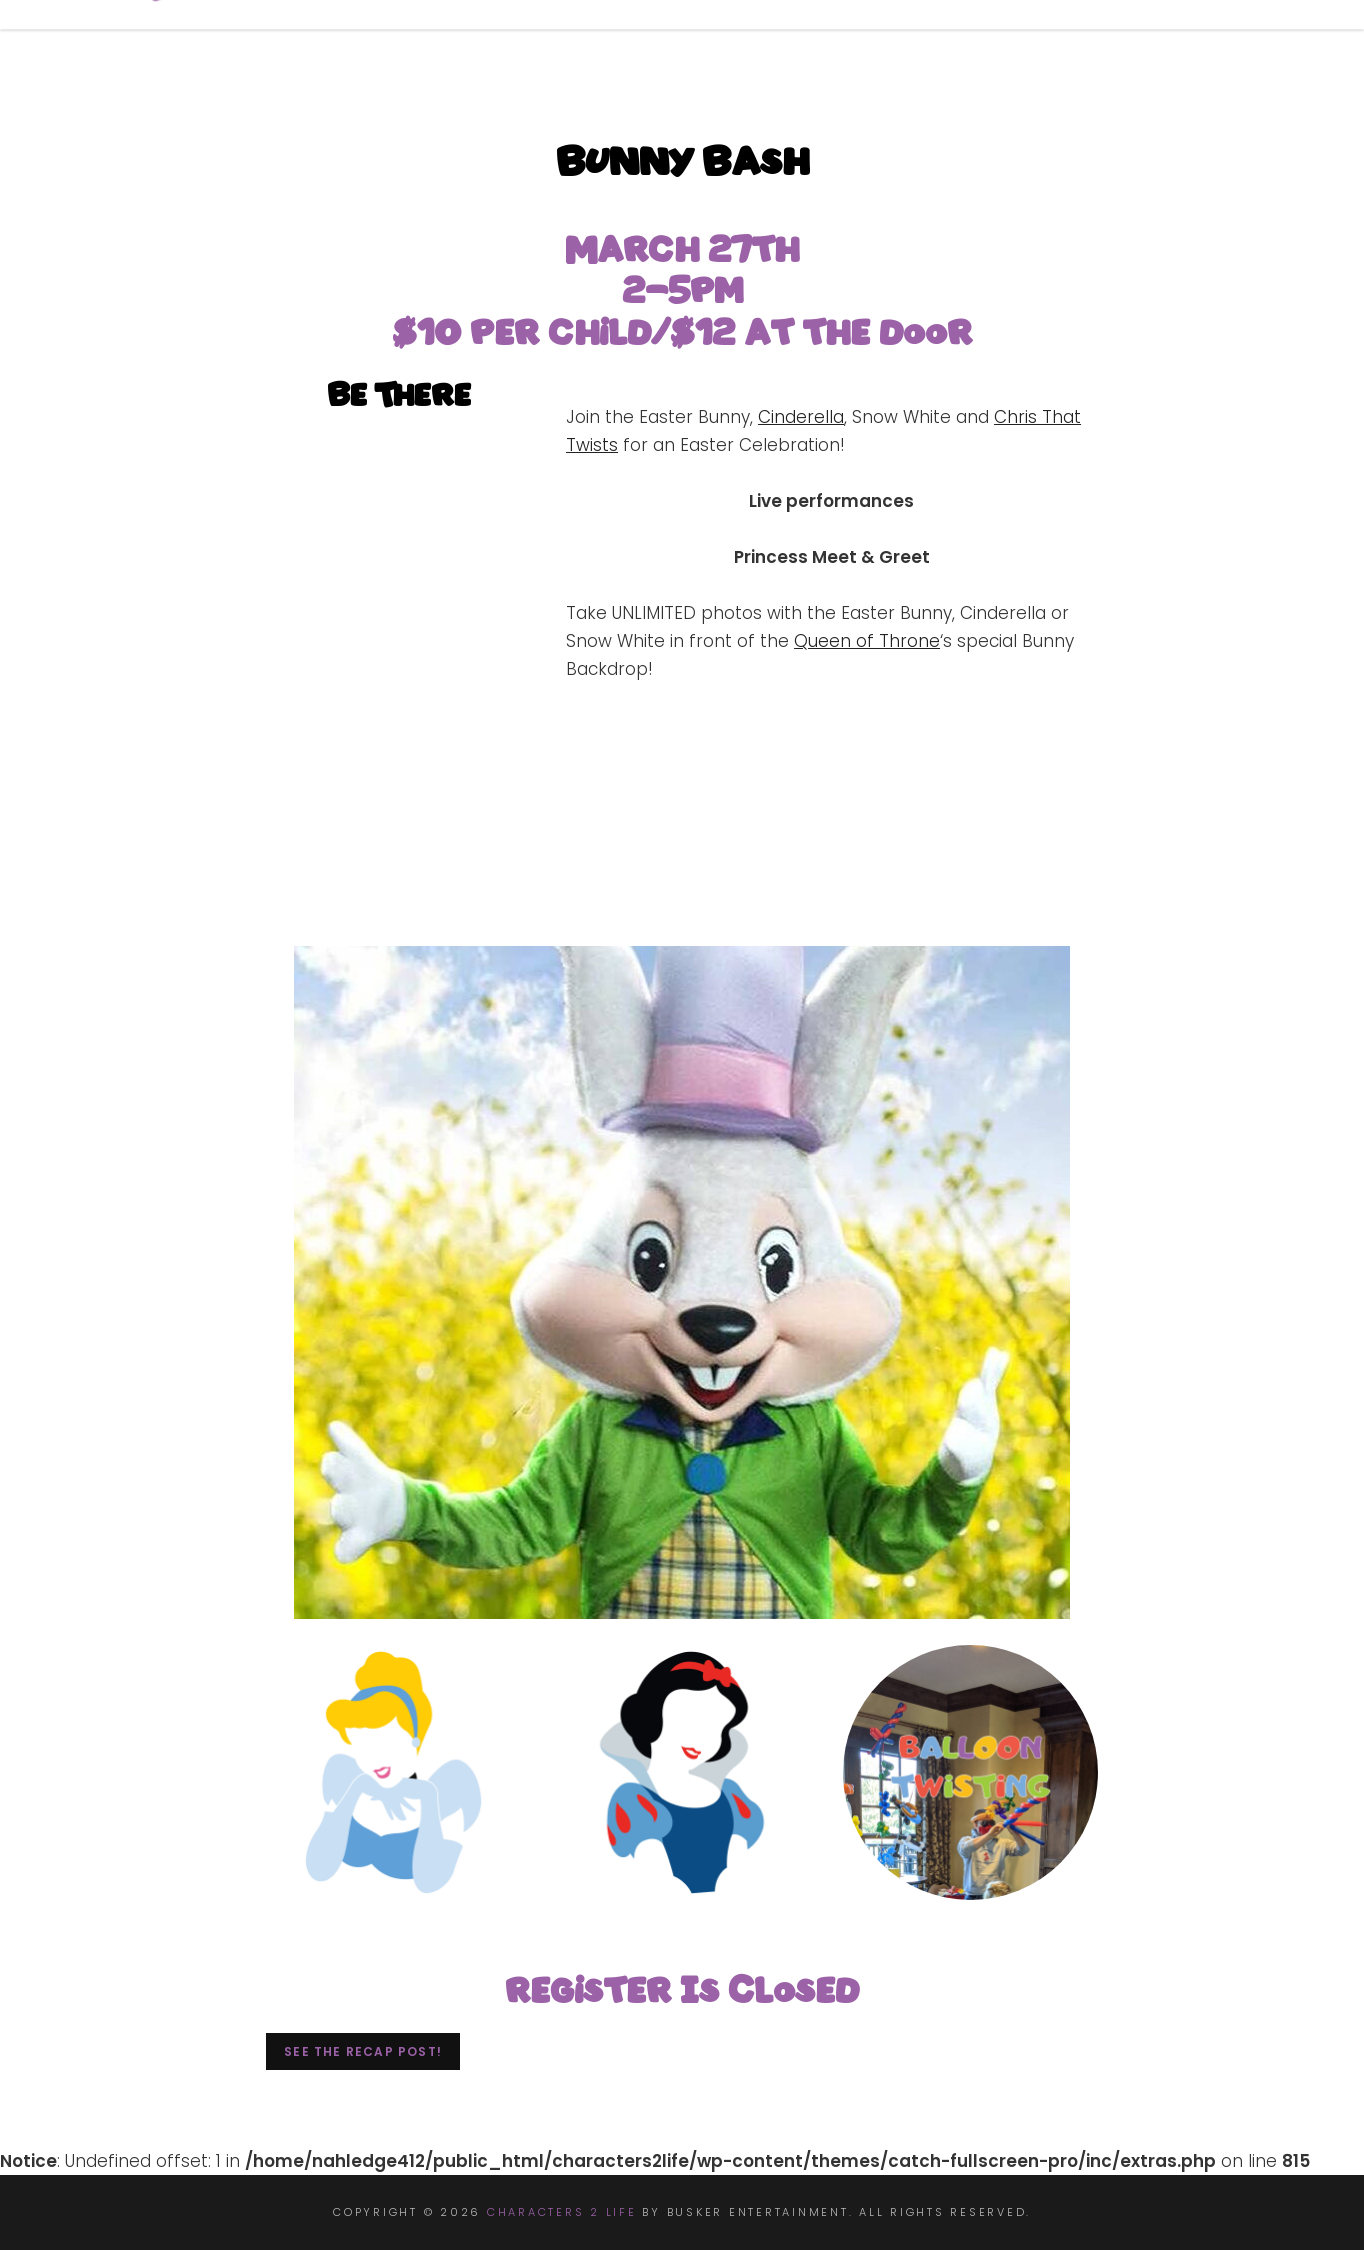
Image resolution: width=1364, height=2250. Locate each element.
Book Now (629, 43)
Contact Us (1206, 43)
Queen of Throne (867, 641)
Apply (1065, 43)
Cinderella (801, 417)
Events (945, 43)
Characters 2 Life (562, 2212)
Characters (794, 43)
